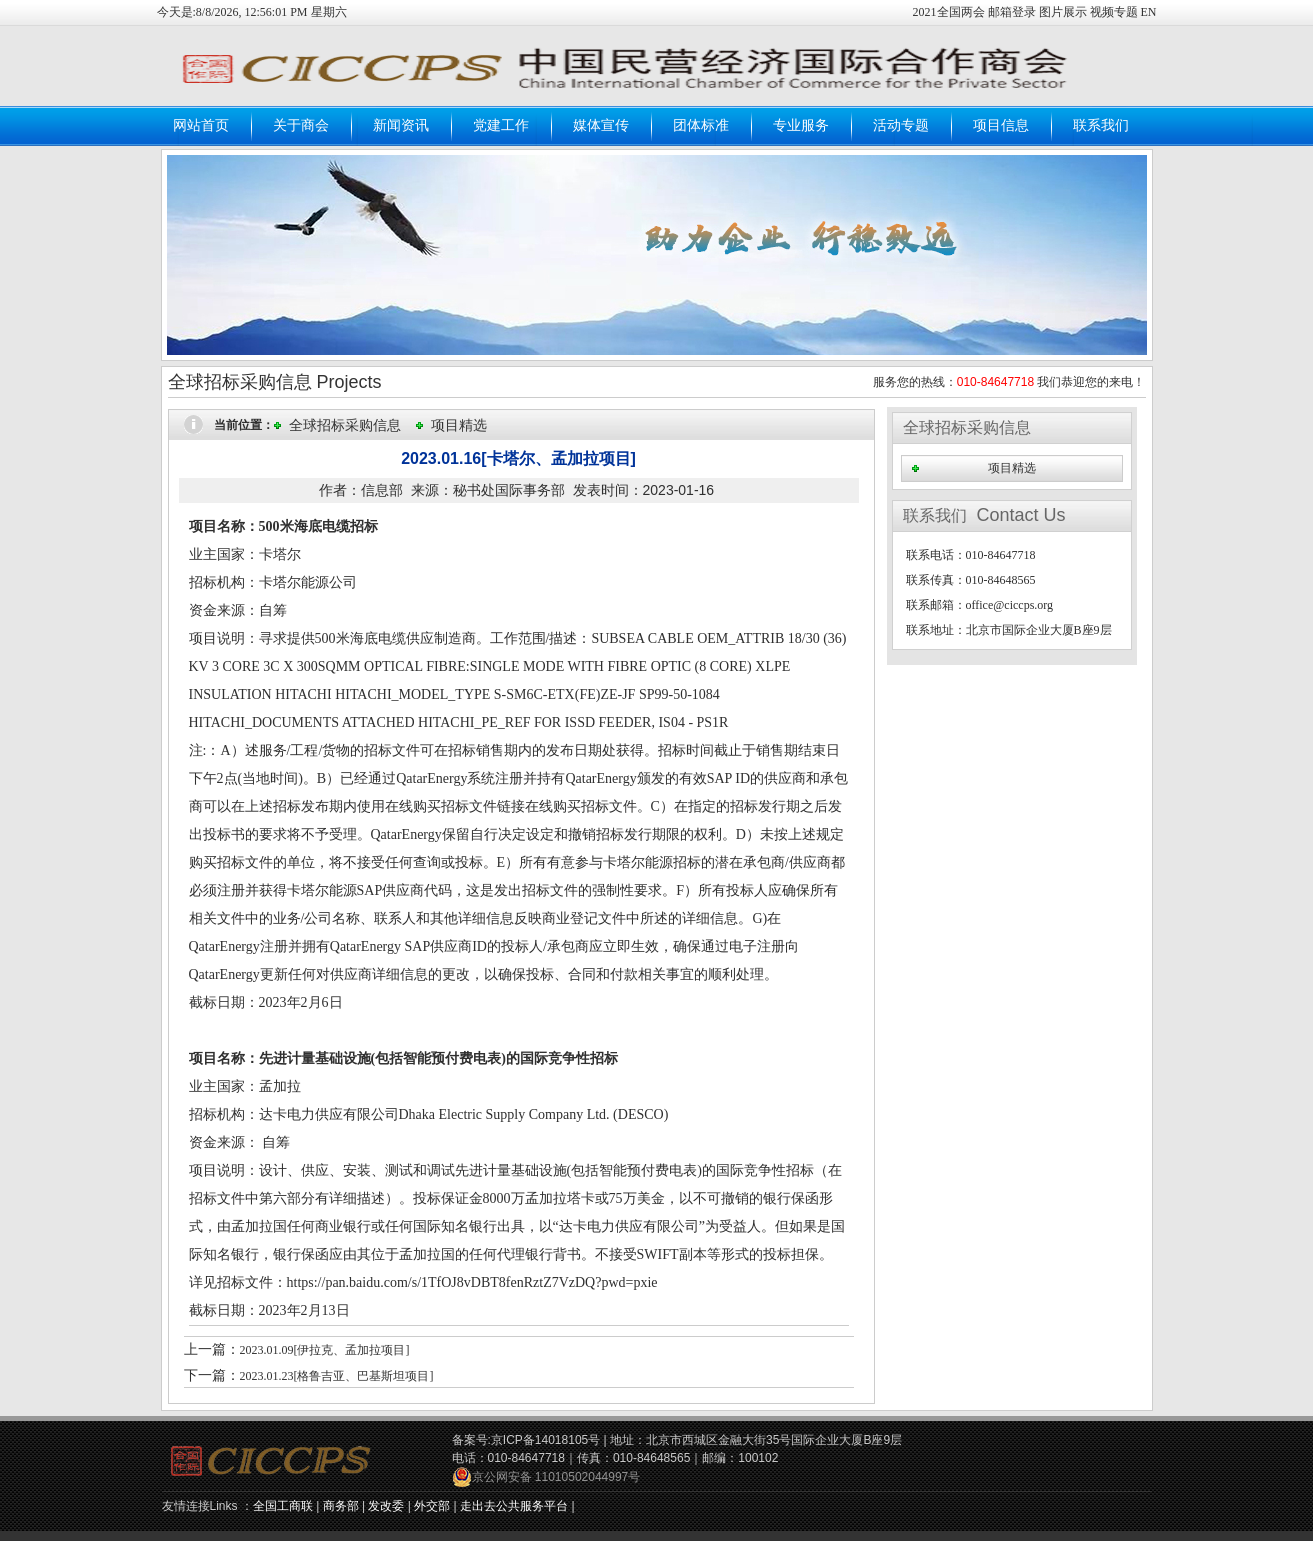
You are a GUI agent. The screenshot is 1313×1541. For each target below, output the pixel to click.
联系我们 (1101, 125)
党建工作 (501, 125)
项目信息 (1001, 125)
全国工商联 (283, 1506)
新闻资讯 (401, 125)
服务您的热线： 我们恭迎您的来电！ (1009, 382)
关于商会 (301, 125)
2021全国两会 (950, 12)
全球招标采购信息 (345, 425)
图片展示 (1063, 12)
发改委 (386, 1506)
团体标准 (701, 125)
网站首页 (201, 125)
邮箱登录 (1013, 12)
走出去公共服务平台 (514, 1506)
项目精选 (459, 425)
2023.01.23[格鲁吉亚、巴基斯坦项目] (337, 1376)
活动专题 (901, 125)
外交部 (432, 1506)
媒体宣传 (601, 125)
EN (1149, 12)
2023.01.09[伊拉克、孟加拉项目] (325, 1350)
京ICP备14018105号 (545, 1440)
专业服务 (801, 125)
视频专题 (1114, 12)
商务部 (341, 1506)
